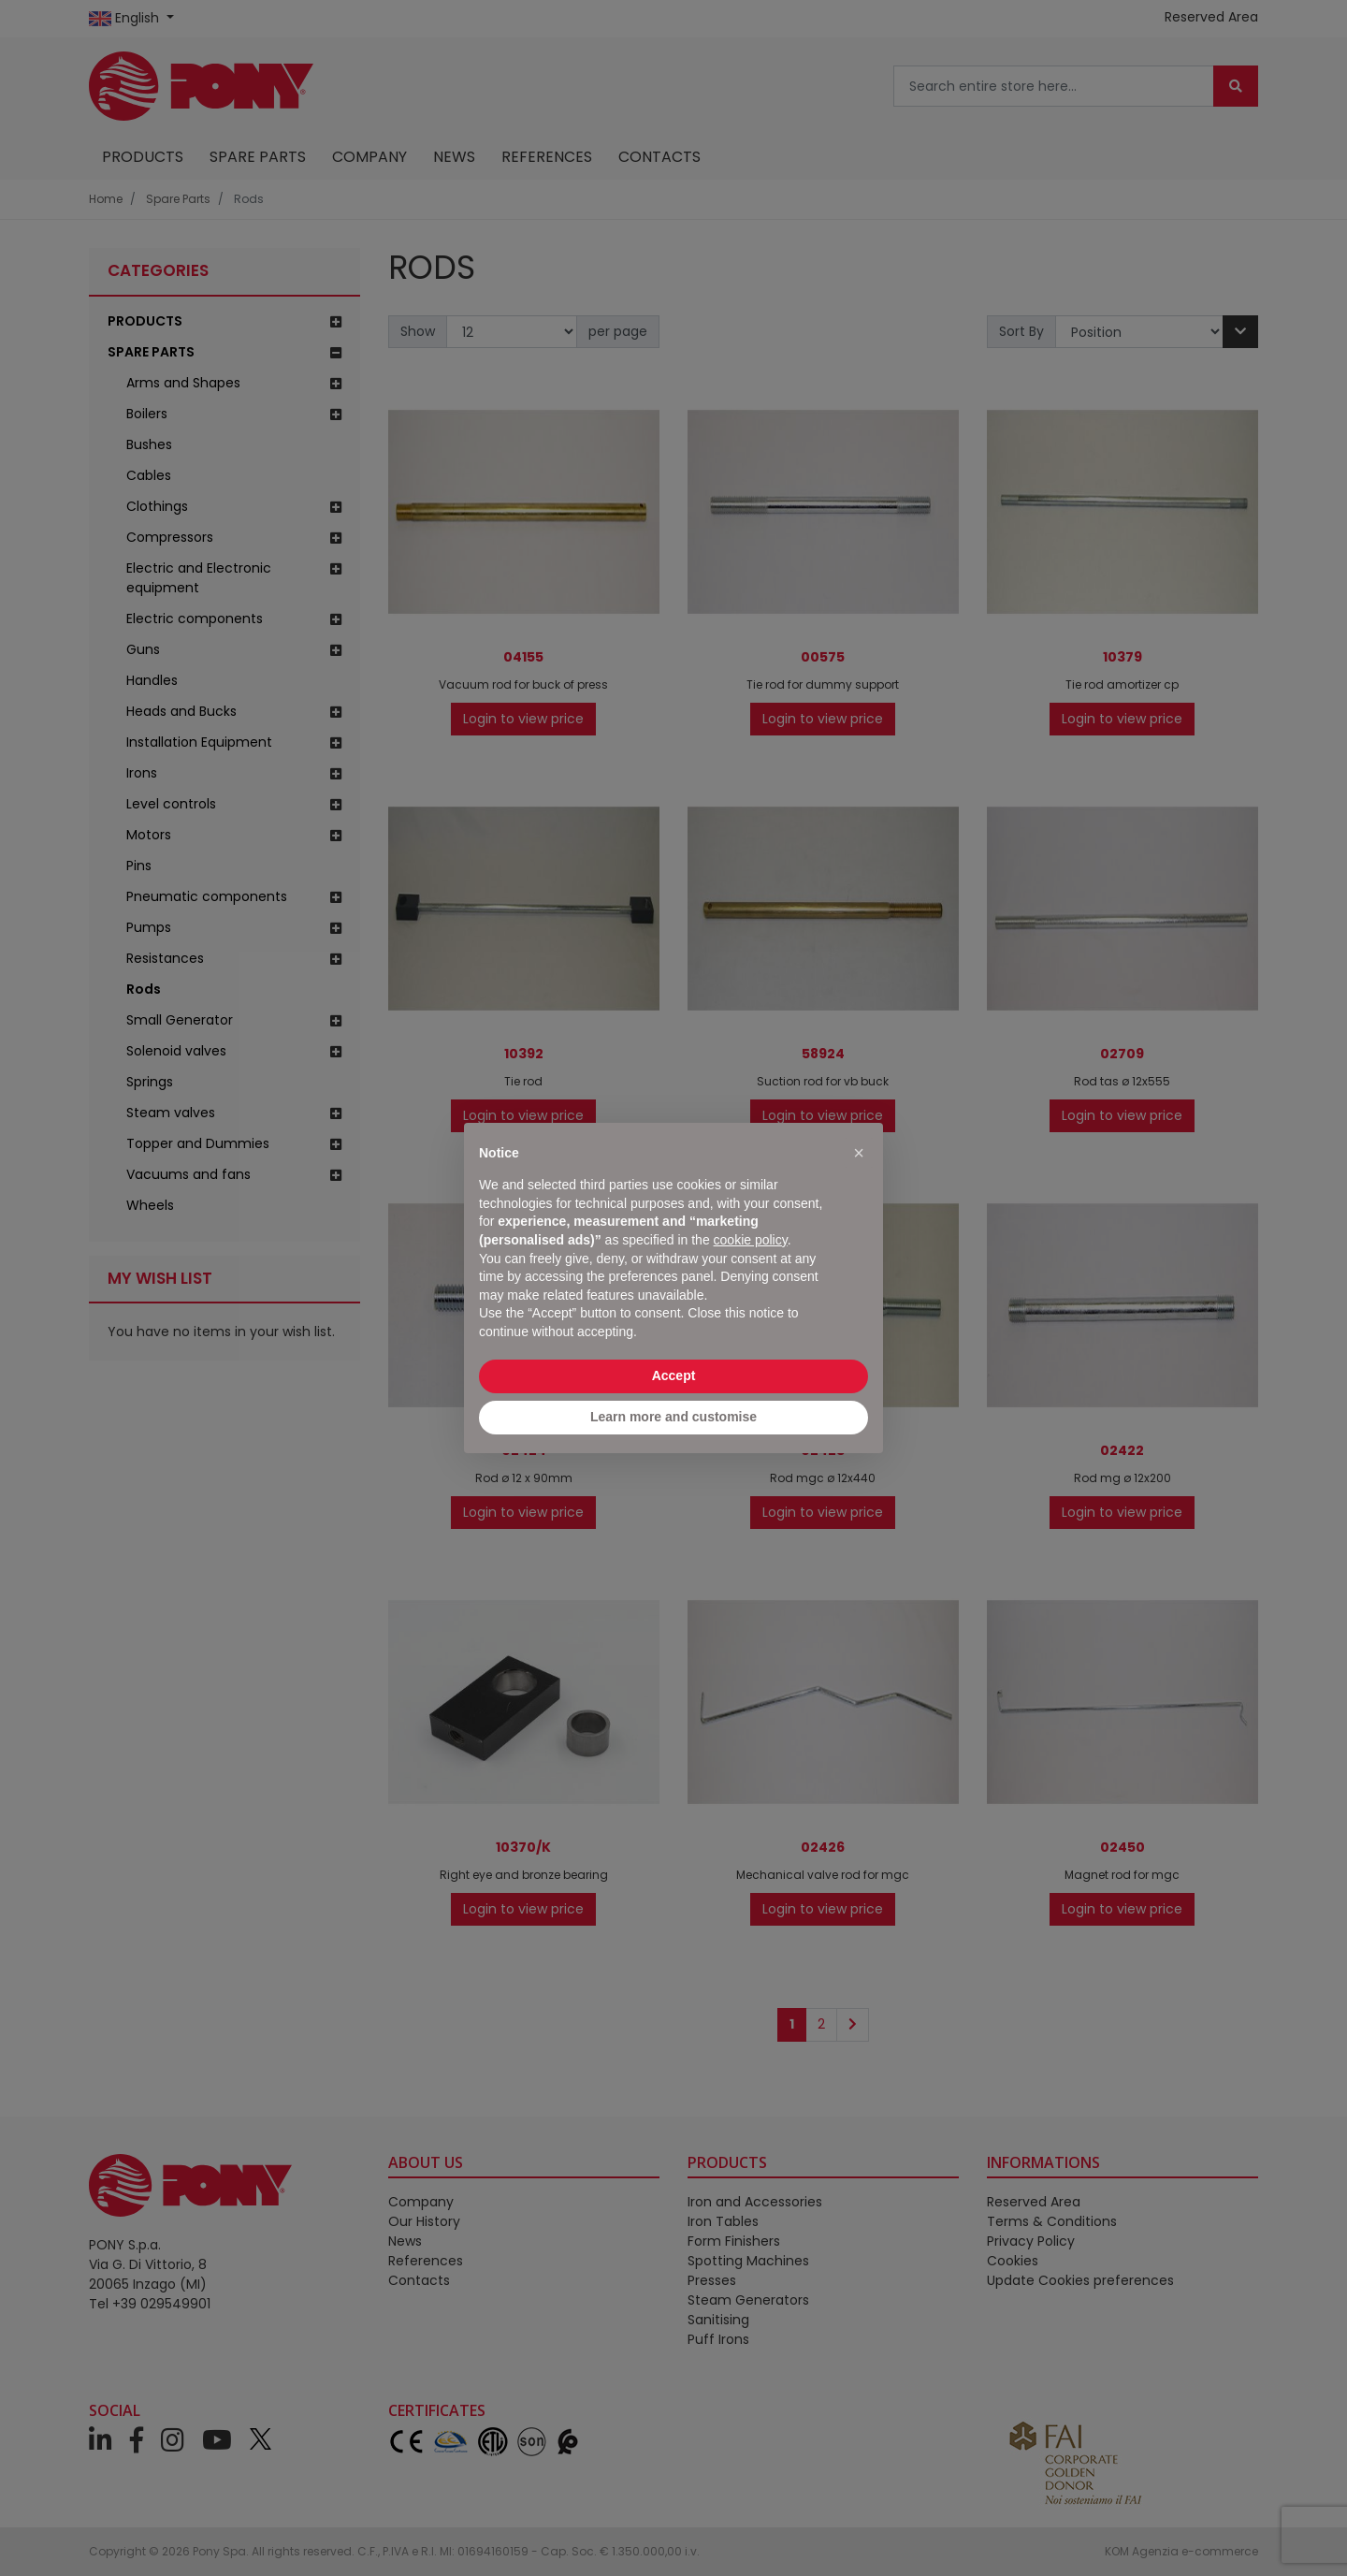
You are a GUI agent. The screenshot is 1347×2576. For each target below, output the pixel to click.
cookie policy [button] (751, 1239)
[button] (859, 1153)
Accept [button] (674, 1375)
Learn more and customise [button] (673, 1416)
